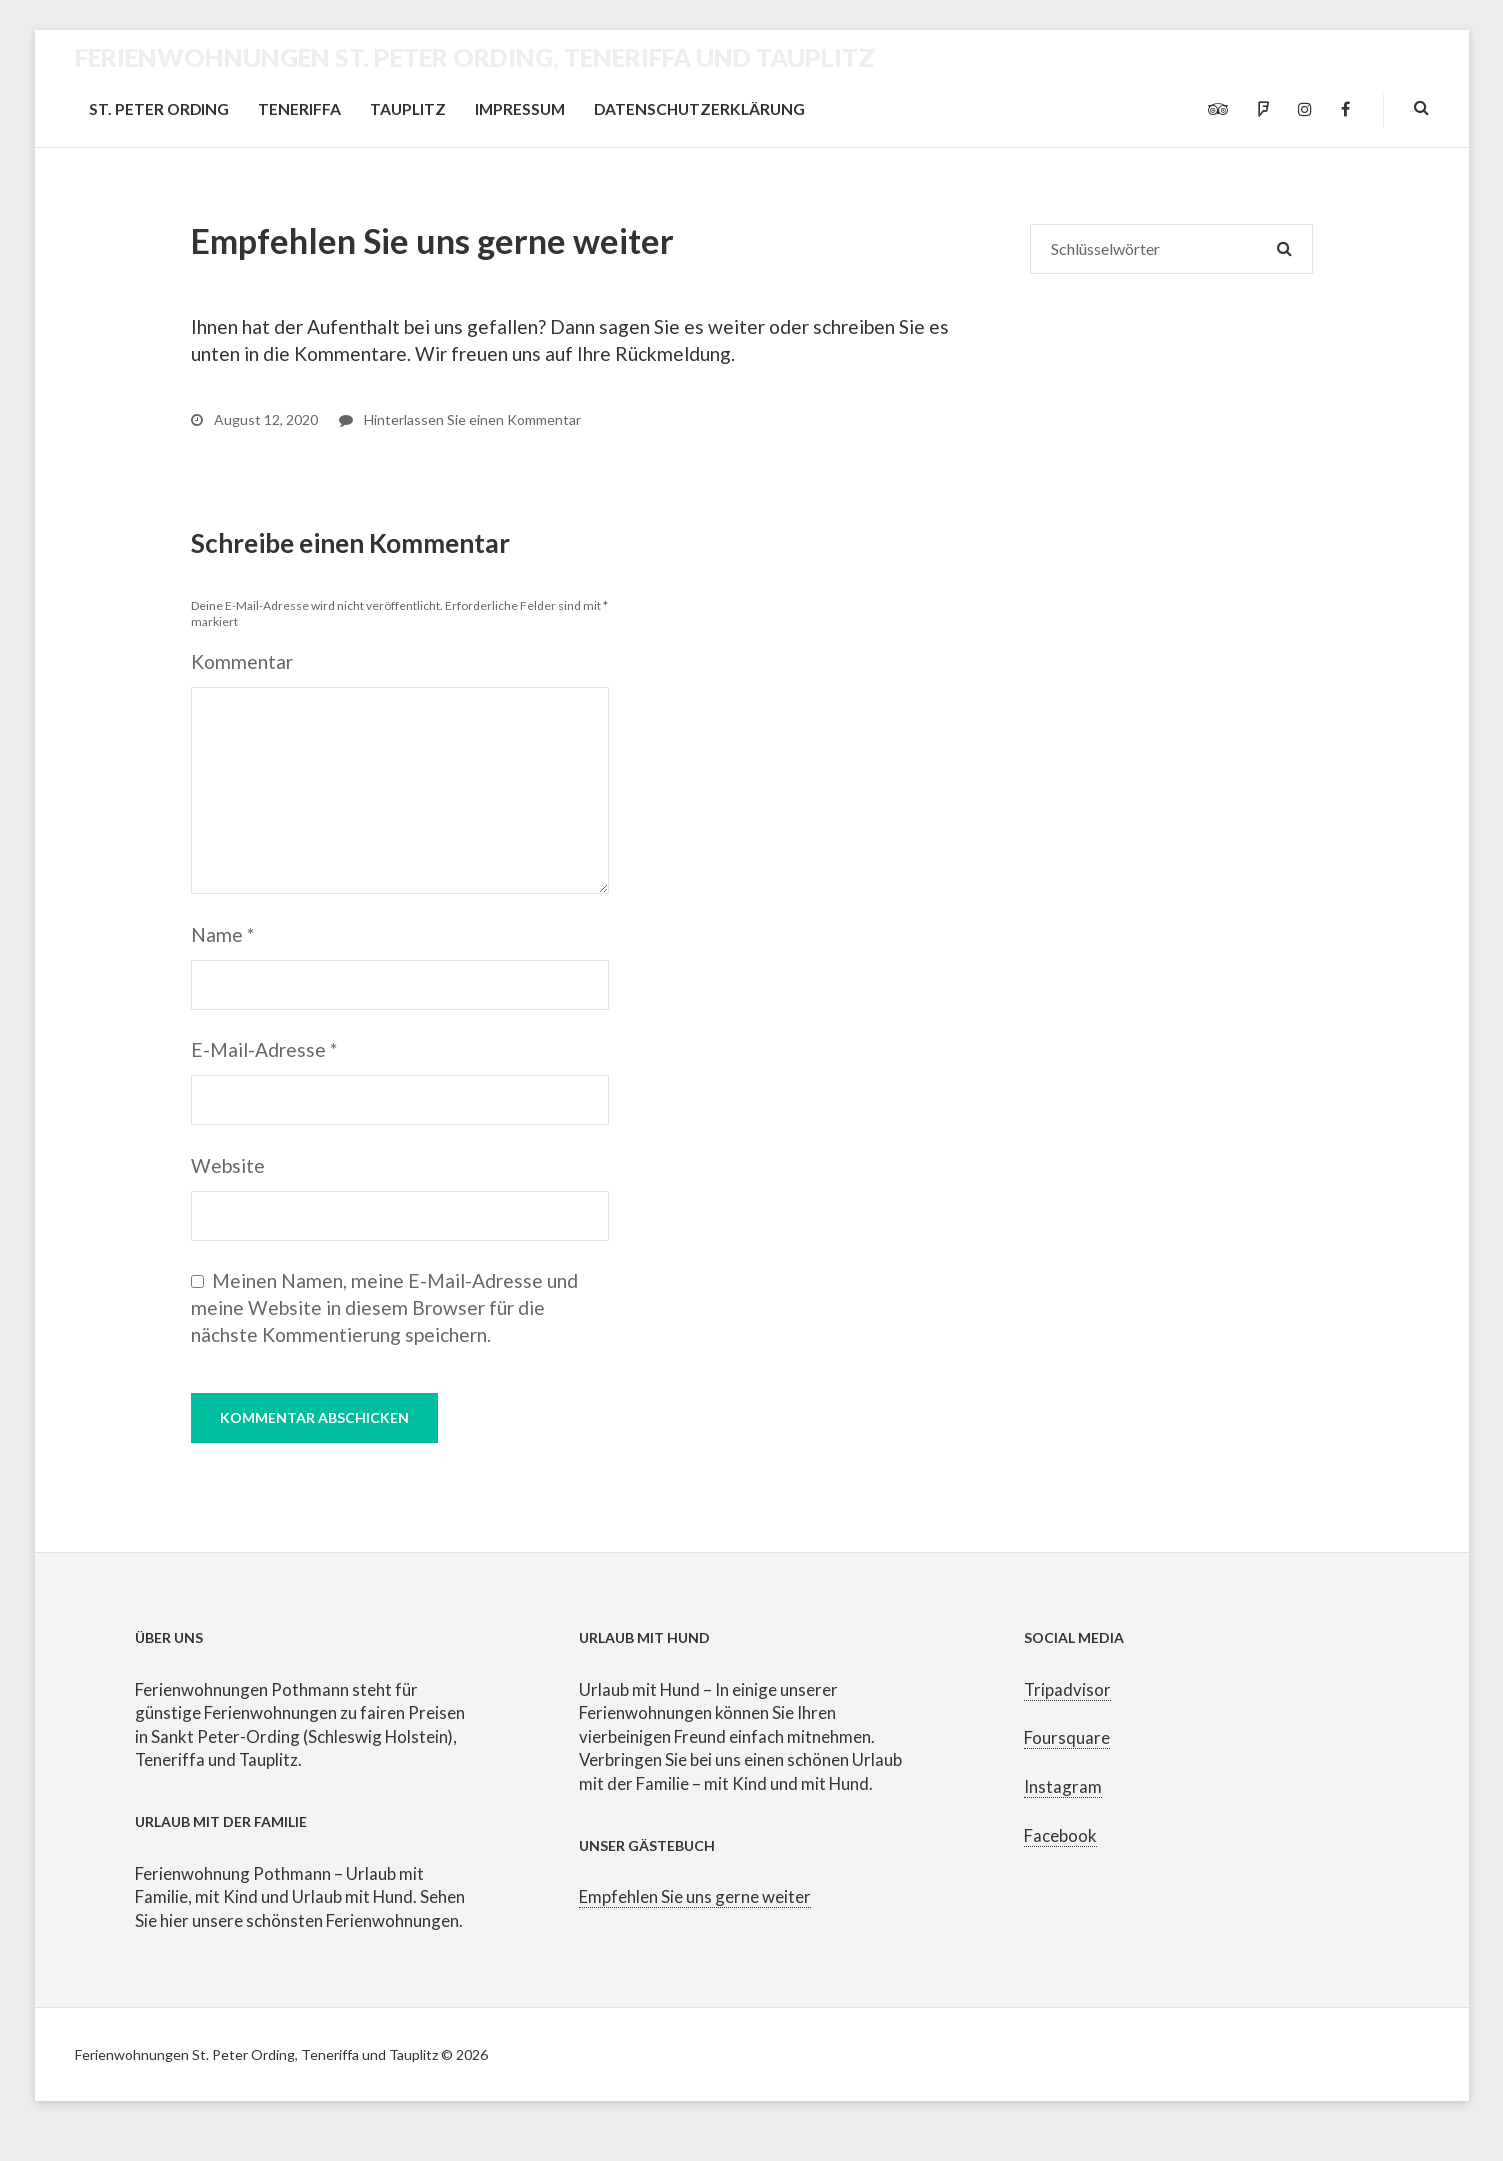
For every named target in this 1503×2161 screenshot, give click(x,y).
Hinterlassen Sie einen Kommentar (460, 419)
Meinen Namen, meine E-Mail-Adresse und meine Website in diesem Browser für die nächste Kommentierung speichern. (384, 1307)
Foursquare (1067, 1737)
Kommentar (242, 661)
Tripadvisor (1067, 1689)
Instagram (1063, 1786)
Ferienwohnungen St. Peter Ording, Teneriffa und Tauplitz (475, 57)
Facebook (1060, 1835)
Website (228, 1165)
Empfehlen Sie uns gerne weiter (695, 1896)
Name (222, 934)
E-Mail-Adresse (264, 1049)
